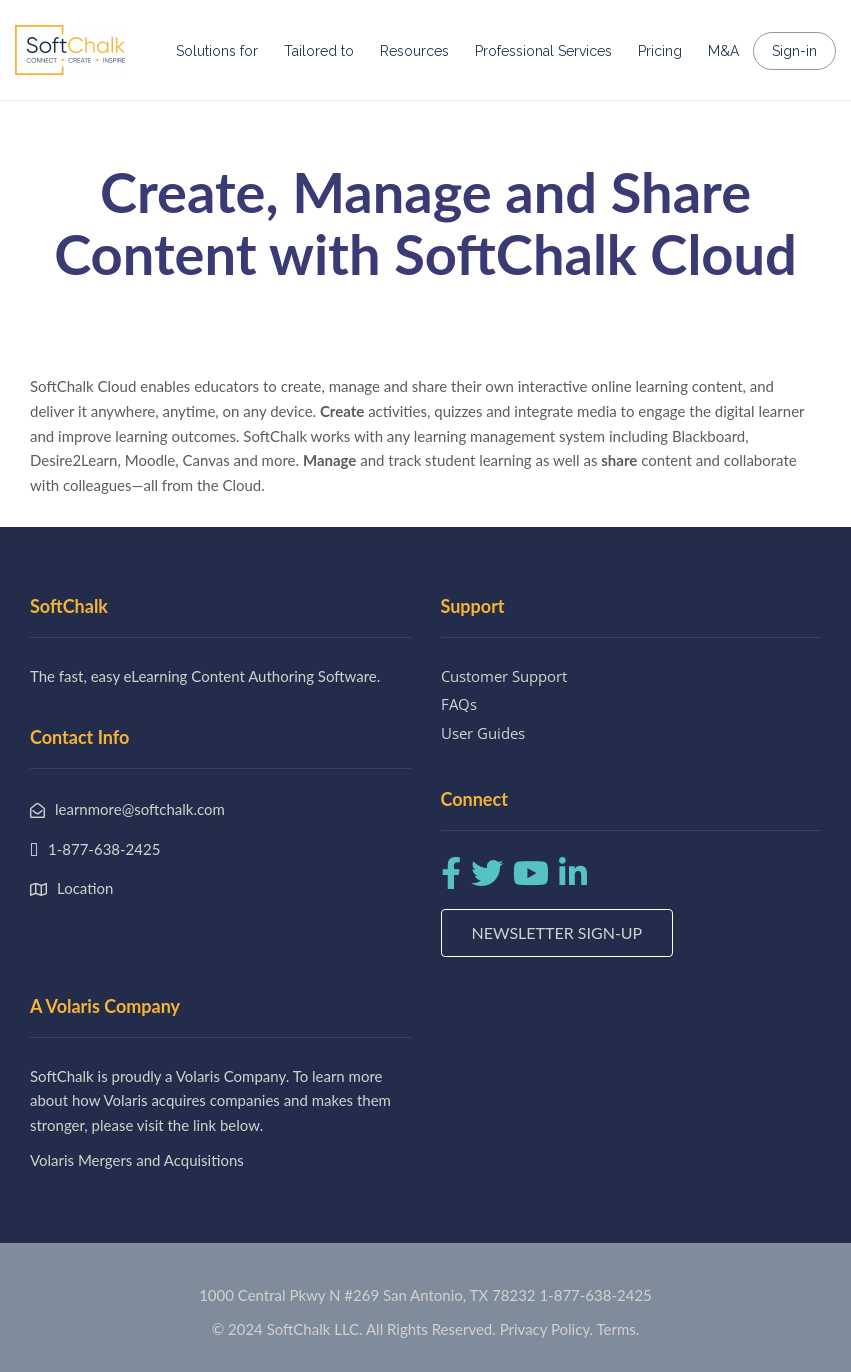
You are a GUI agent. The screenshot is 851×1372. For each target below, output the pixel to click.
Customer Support (504, 676)
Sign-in (794, 51)
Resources (414, 51)
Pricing (660, 51)
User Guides (483, 733)
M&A (723, 51)
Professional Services (543, 51)
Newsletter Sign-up (557, 932)
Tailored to (319, 51)
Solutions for (217, 51)
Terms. (618, 1329)
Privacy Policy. (547, 1329)
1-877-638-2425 (595, 1295)
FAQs (459, 704)
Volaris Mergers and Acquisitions (137, 1160)
